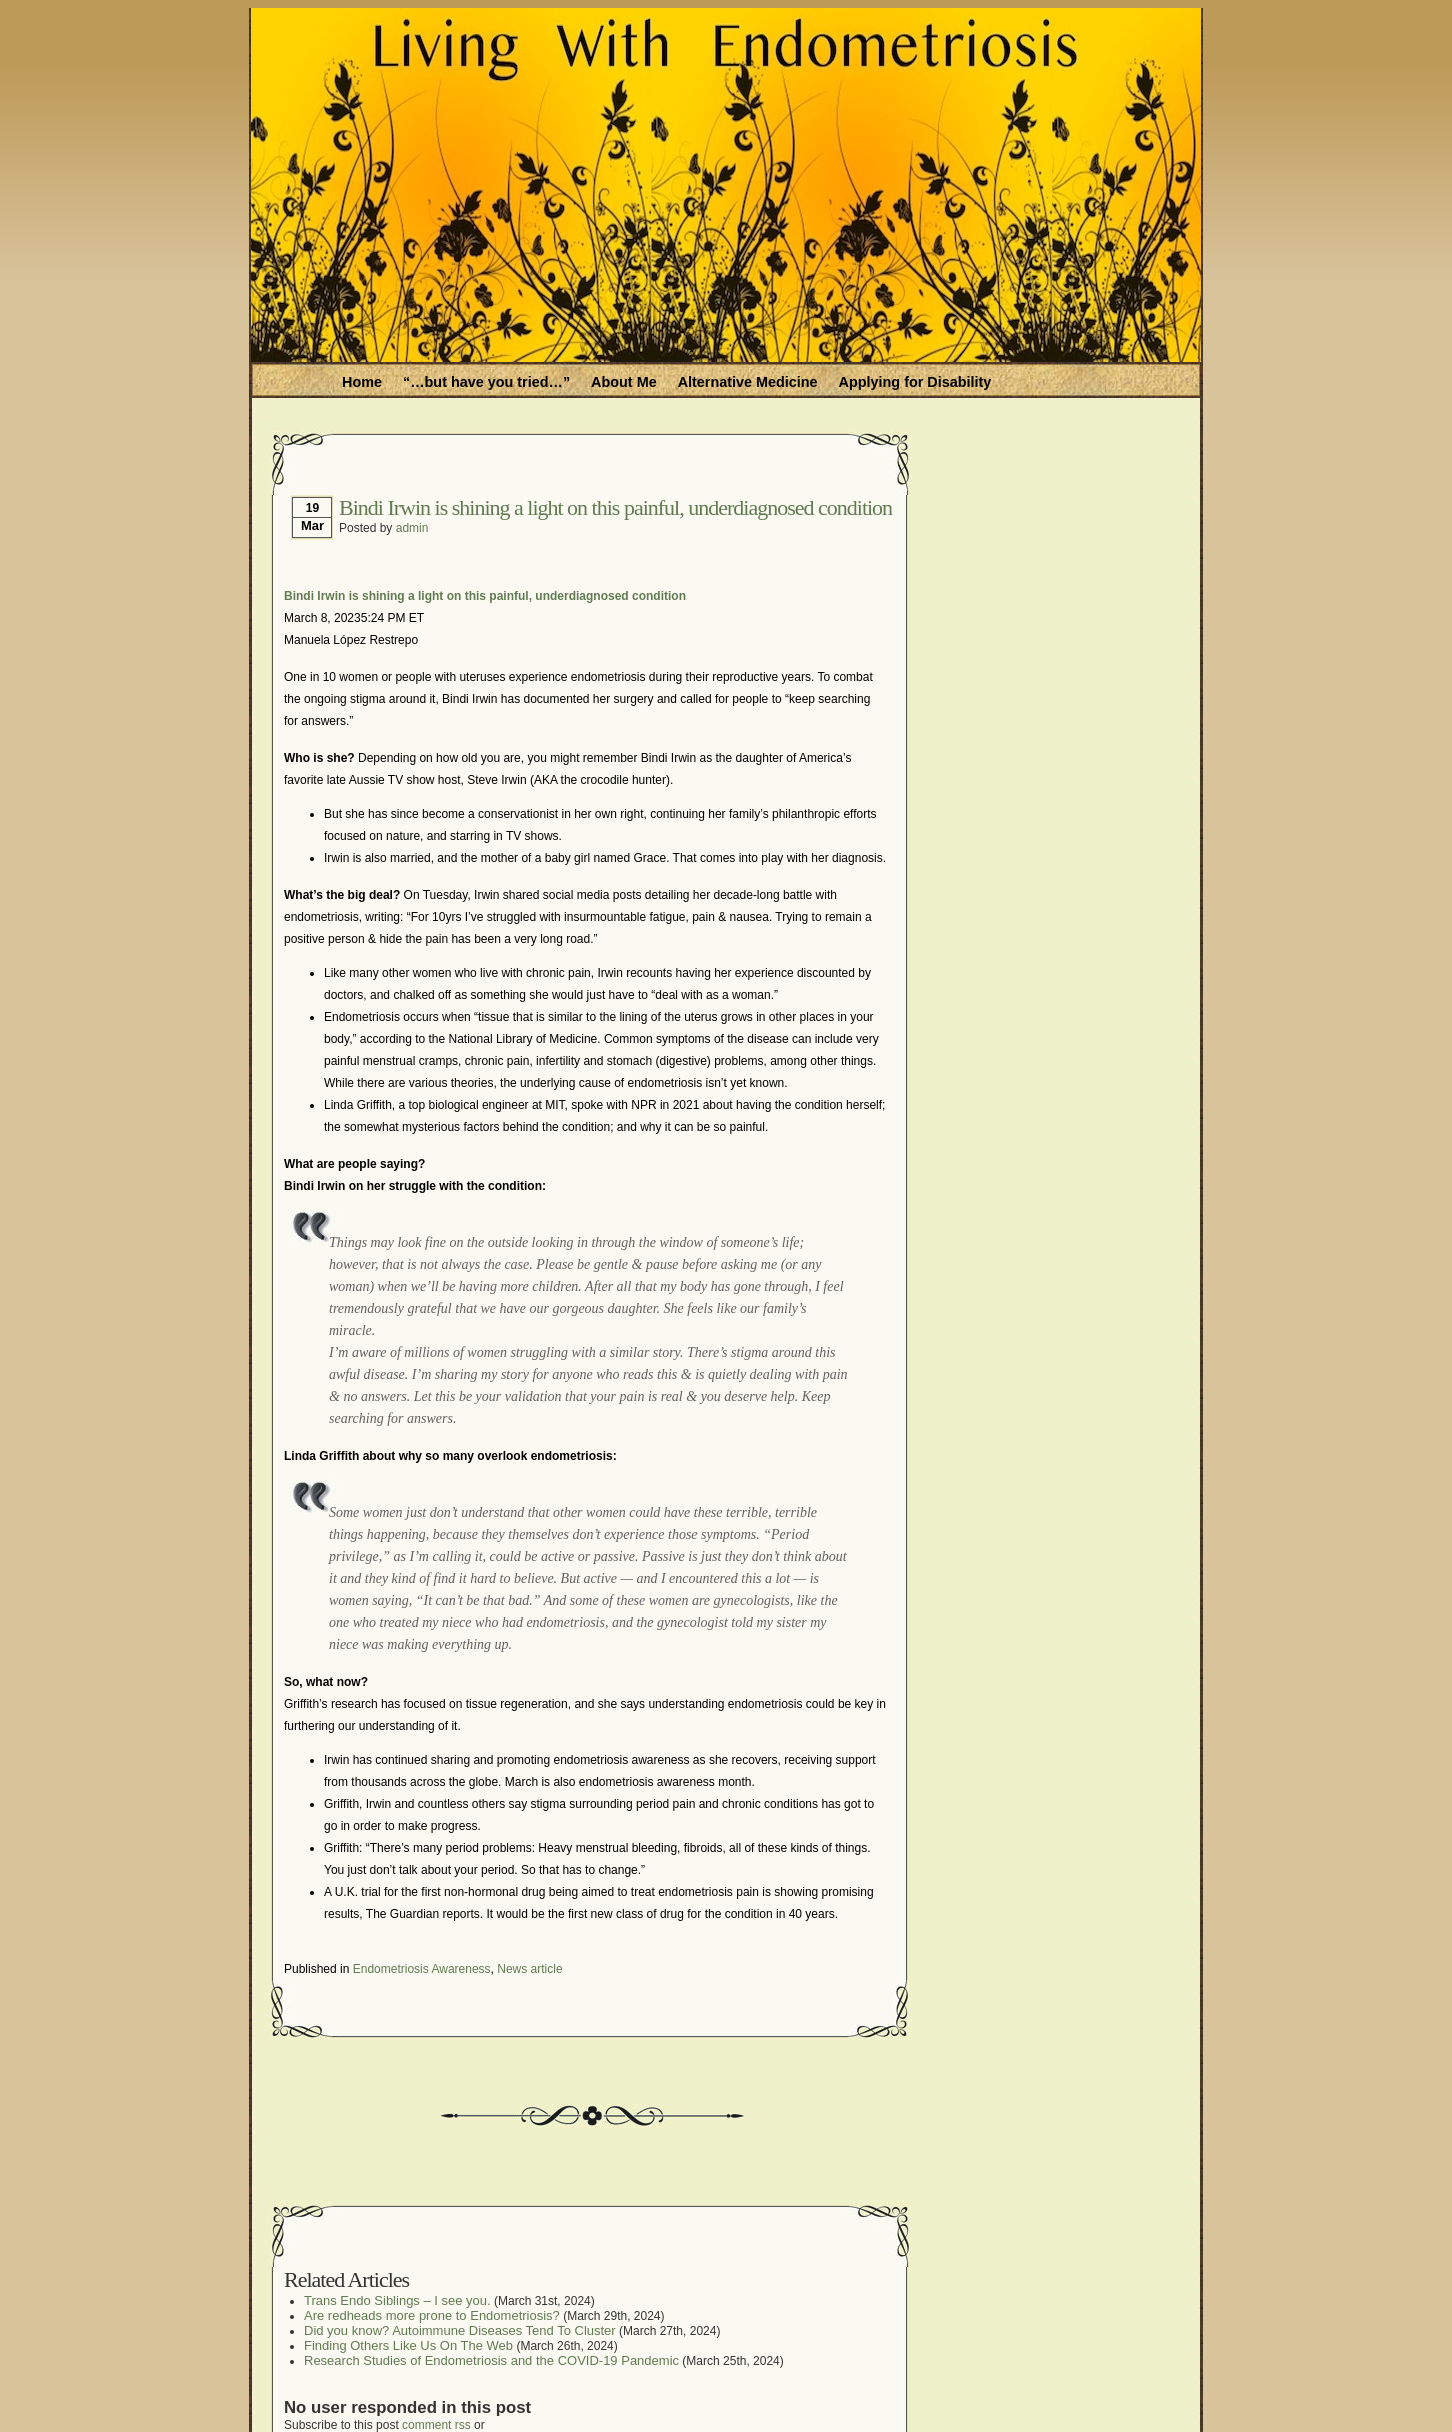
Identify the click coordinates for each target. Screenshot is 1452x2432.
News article (529, 1969)
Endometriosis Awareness (422, 1969)
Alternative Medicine (748, 382)
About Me (624, 382)
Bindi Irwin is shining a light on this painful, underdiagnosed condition (615, 507)
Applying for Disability (915, 382)
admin (412, 528)
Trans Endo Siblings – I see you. (397, 2300)
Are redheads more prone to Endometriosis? (432, 2315)
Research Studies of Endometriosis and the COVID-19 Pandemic (491, 2360)
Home (362, 382)
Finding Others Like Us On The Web (408, 2345)
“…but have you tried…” (486, 382)
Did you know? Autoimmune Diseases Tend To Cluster (460, 2330)
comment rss (436, 2425)
